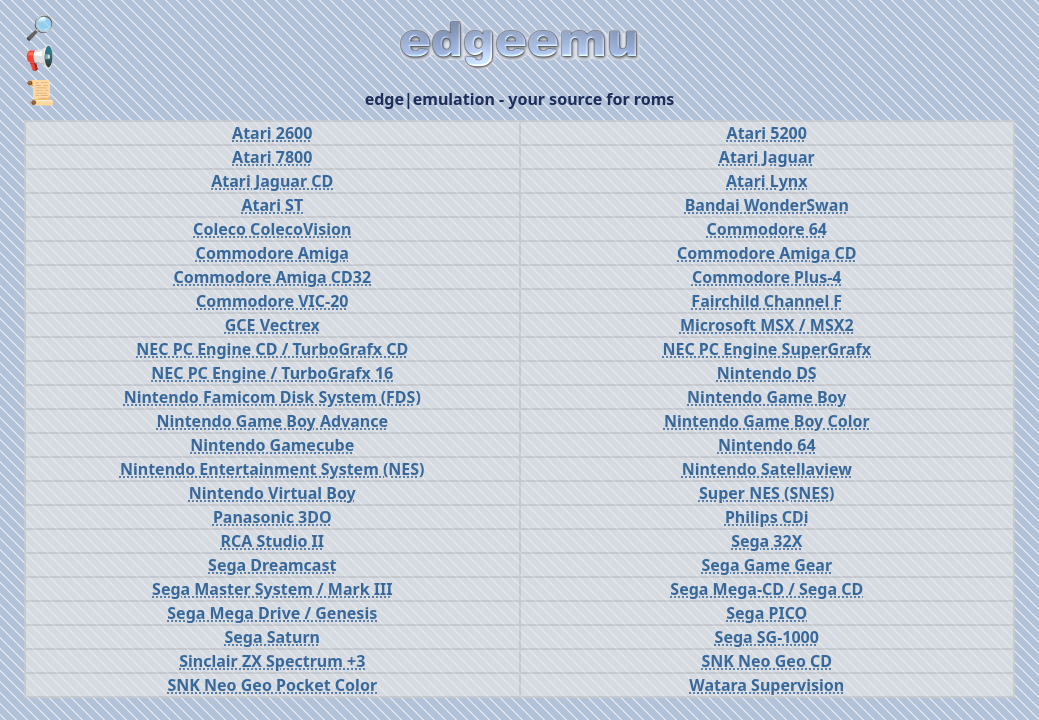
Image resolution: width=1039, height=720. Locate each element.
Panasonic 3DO (272, 517)
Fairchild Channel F (766, 301)
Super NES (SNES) (767, 493)
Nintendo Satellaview (767, 469)
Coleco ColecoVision (272, 229)
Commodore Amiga (272, 253)
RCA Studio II (272, 541)
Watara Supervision (766, 685)
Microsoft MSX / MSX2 (767, 325)
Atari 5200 (767, 133)
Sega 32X (766, 541)
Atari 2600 (272, 133)
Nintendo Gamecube (272, 445)
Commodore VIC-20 (272, 301)
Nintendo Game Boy (766, 397)
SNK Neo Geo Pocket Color (272, 685)
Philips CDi (767, 517)
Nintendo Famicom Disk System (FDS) (272, 397)
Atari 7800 (272, 157)
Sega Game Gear (766, 565)
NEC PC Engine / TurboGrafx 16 (272, 373)
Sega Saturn (272, 637)
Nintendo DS (767, 373)
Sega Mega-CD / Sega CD (766, 589)
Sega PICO (766, 613)
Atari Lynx (766, 181)
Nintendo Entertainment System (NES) (272, 469)
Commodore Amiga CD (766, 253)
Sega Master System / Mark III (272, 589)
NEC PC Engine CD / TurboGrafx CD (272, 349)
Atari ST (272, 205)
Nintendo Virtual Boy (272, 493)
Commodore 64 (767, 229)
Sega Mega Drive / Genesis (272, 613)
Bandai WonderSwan (767, 205)
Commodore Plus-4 (767, 277)
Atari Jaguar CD (272, 181)
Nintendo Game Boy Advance (272, 421)
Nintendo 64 (767, 445)
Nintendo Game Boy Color (767, 421)
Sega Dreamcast (272, 565)
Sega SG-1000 (767, 637)
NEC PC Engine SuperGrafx (766, 349)
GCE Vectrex (272, 325)
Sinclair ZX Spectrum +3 (272, 661)
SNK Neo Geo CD (766, 661)
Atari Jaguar (767, 157)
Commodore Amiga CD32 (272, 277)
